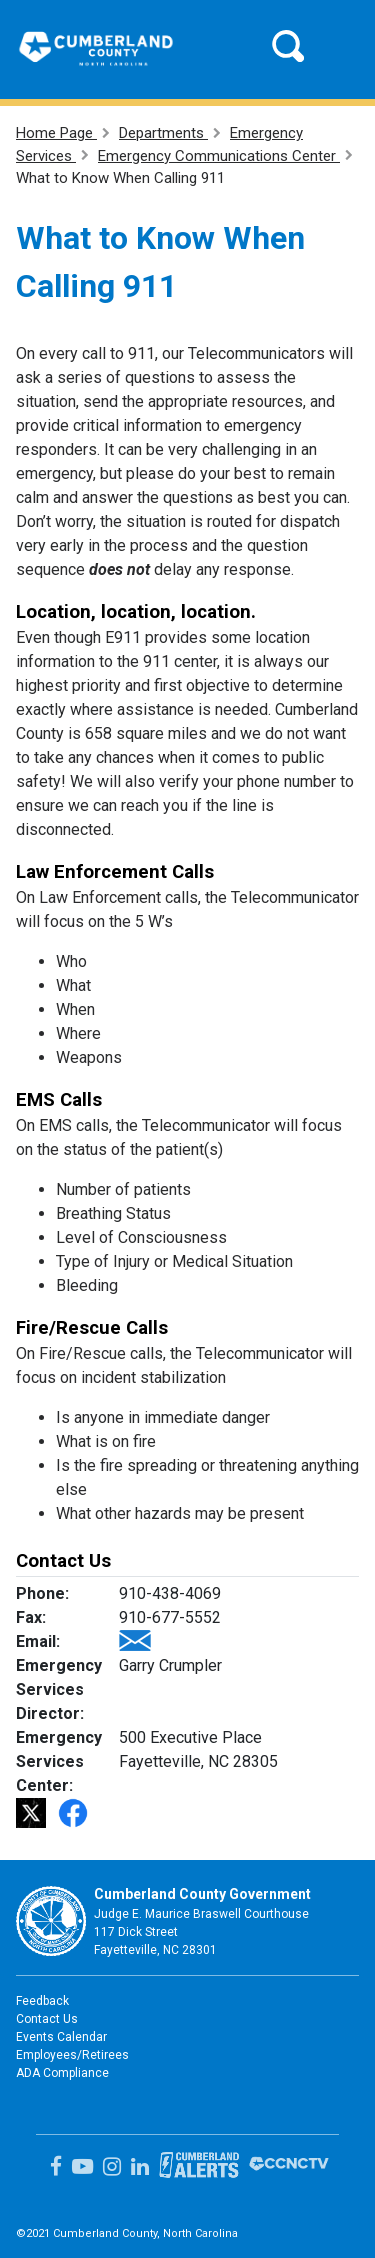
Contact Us (47, 2019)
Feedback (42, 2001)
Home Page (56, 133)
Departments (163, 133)
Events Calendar (61, 2037)
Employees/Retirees (72, 2055)
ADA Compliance (62, 2073)
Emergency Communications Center (219, 156)
